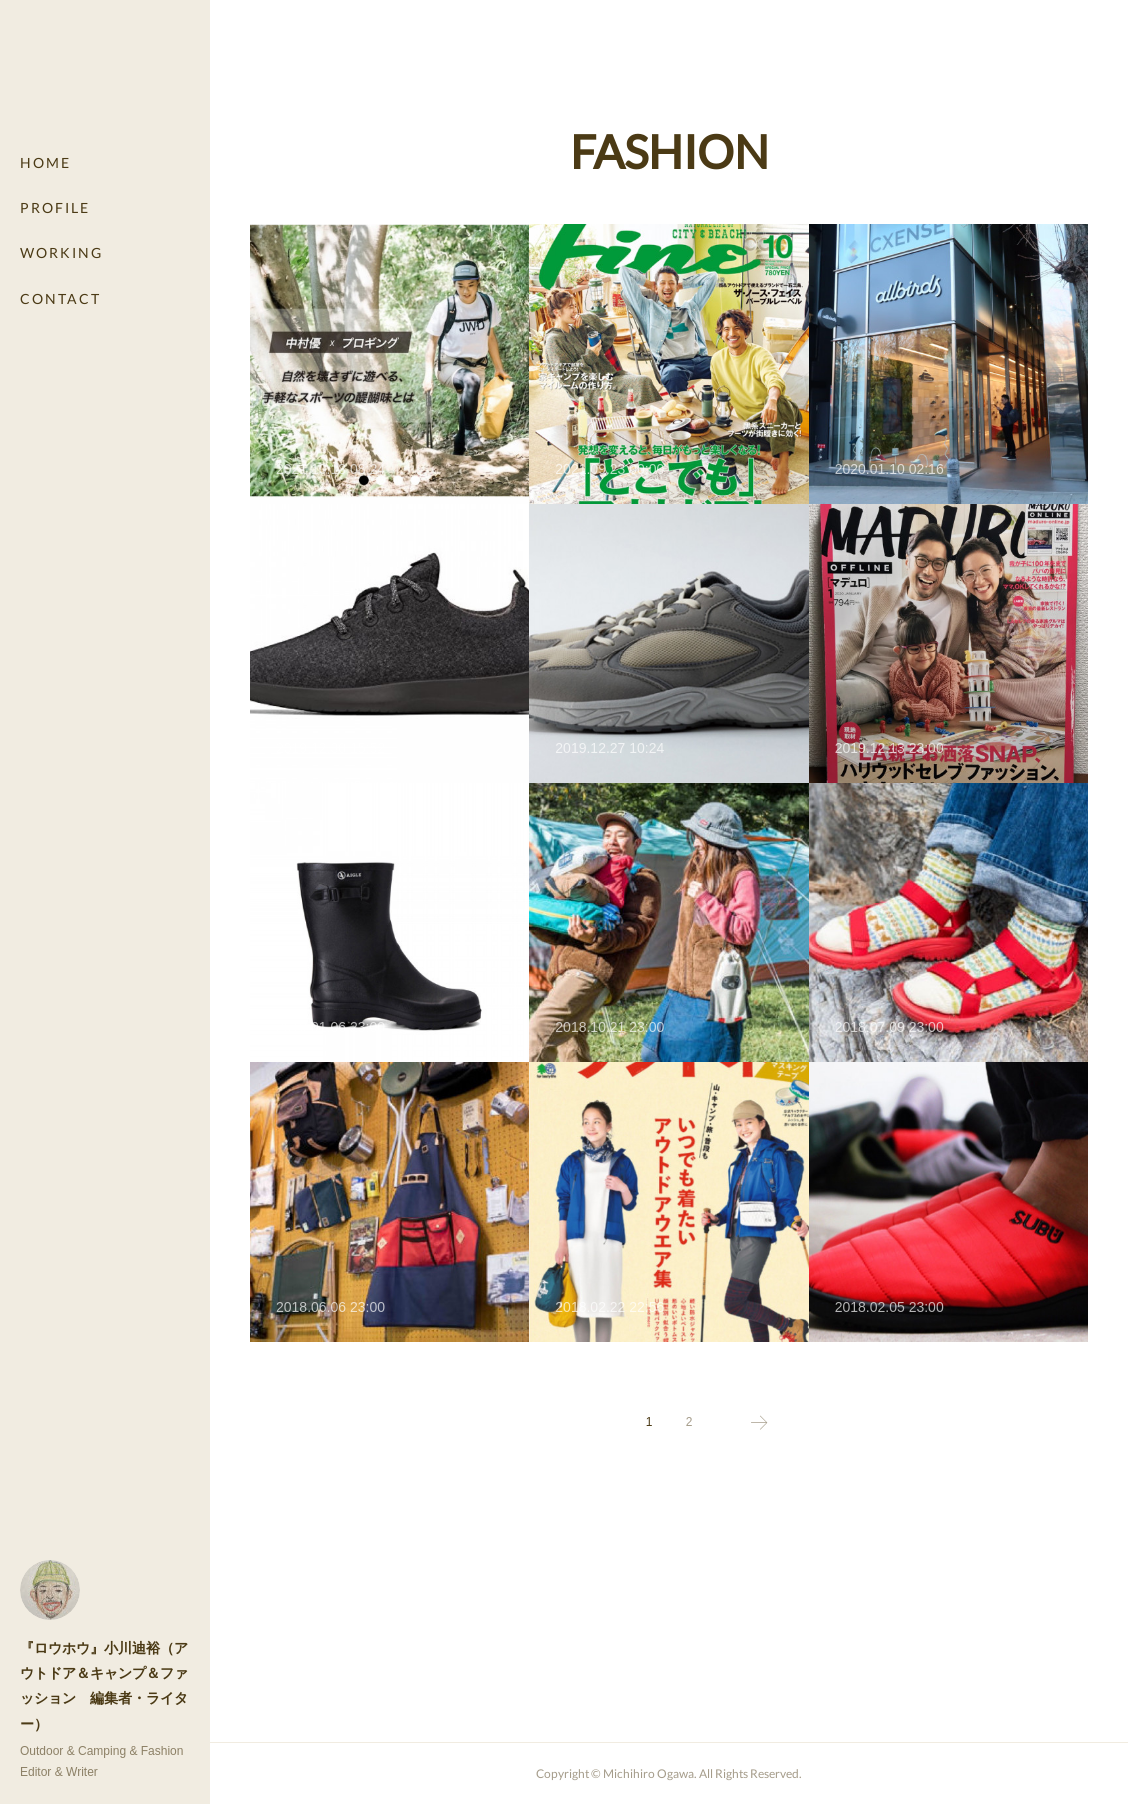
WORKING (61, 252)
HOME (45, 162)
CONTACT (60, 298)
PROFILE (55, 207)
